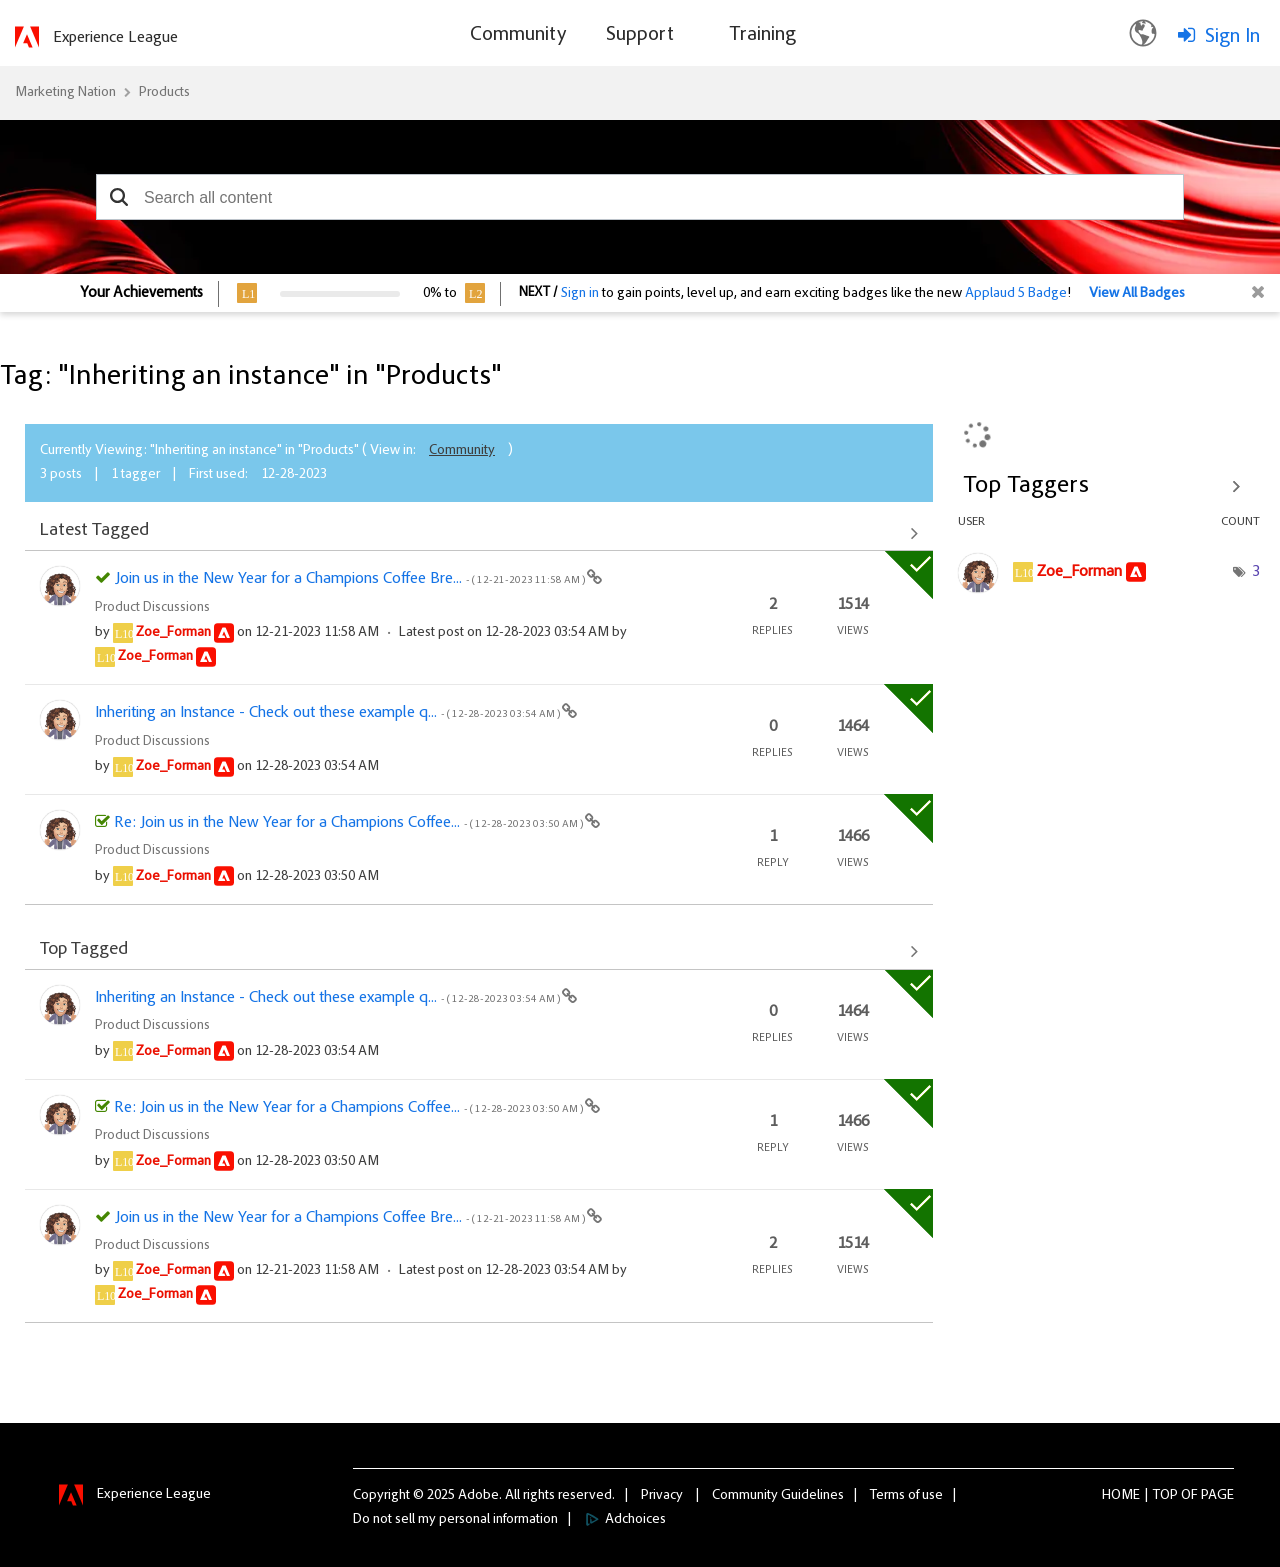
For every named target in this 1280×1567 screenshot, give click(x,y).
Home (1121, 1496)
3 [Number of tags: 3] (1256, 572)
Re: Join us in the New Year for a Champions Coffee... (349, 823)
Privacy (662, 1496)
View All (479, 533)
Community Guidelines (778, 1496)
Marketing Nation (65, 93)
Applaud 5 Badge (1016, 294)
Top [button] (1165, 1496)
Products (164, 93)
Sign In (1232, 37)
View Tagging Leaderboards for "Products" (1109, 486)
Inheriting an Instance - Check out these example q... (328, 713)
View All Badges (1137, 294)
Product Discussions (152, 608)
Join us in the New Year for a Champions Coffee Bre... (351, 579)
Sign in (580, 294)
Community (462, 451)
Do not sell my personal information (455, 1520)
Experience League (115, 38)
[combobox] (640, 197)
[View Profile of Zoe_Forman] (173, 633)
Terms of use (906, 1496)
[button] (118, 197)
